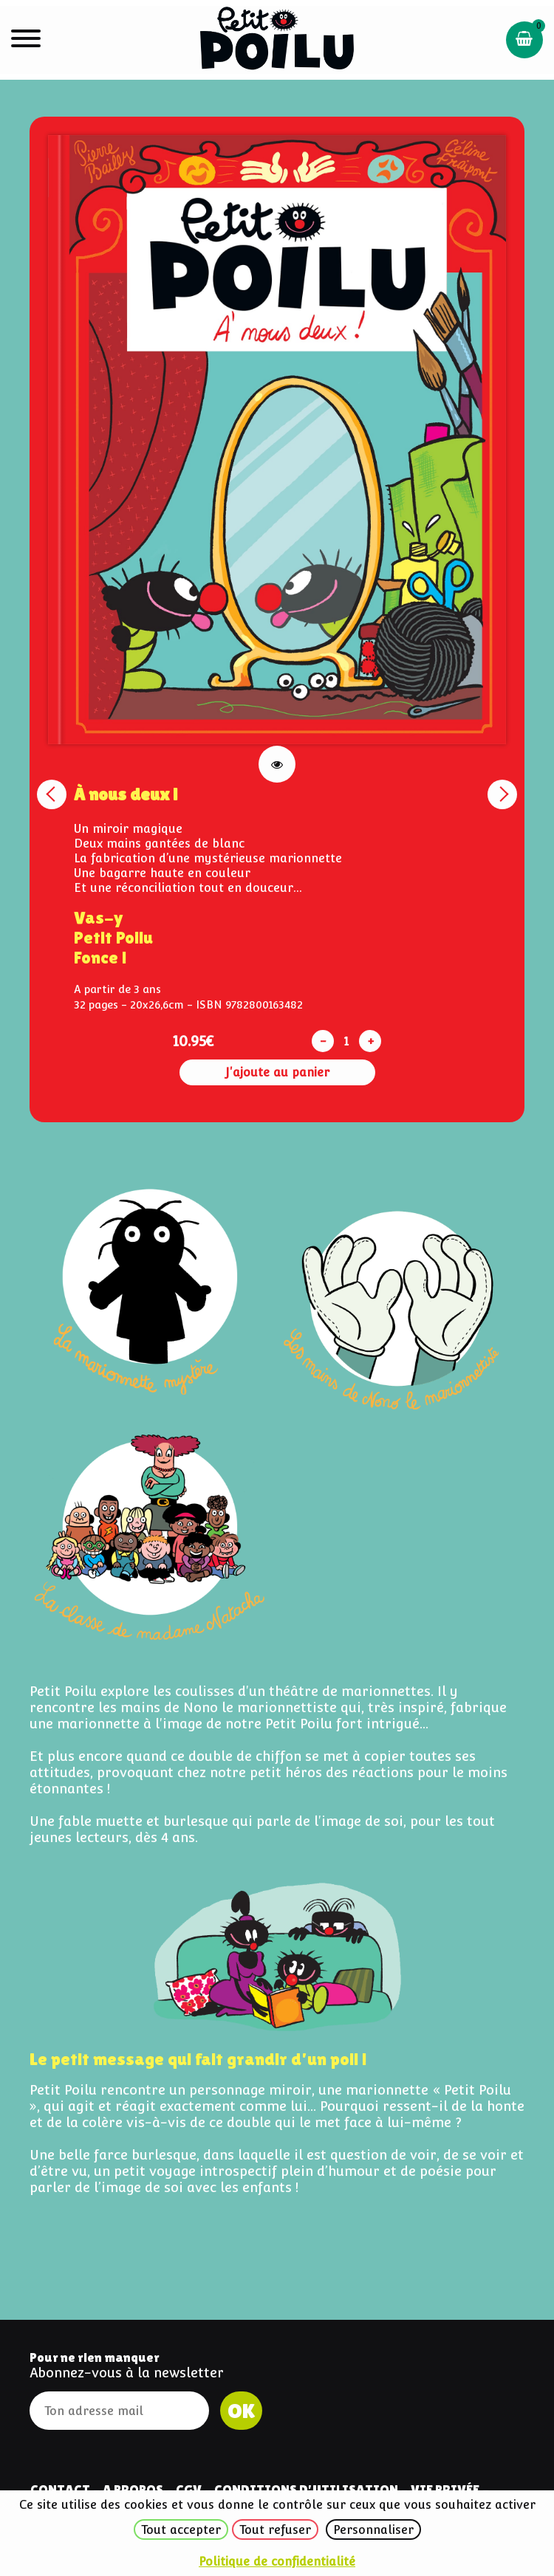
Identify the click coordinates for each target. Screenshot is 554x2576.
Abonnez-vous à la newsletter (127, 2372)
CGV (189, 2489)
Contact (60, 2489)
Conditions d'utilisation (306, 2489)
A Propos (133, 2489)
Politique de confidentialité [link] (277, 2562)
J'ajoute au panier (277, 1072)
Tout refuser (275, 2530)
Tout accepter (181, 2530)
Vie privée (445, 2489)
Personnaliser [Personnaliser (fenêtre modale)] (373, 2530)
